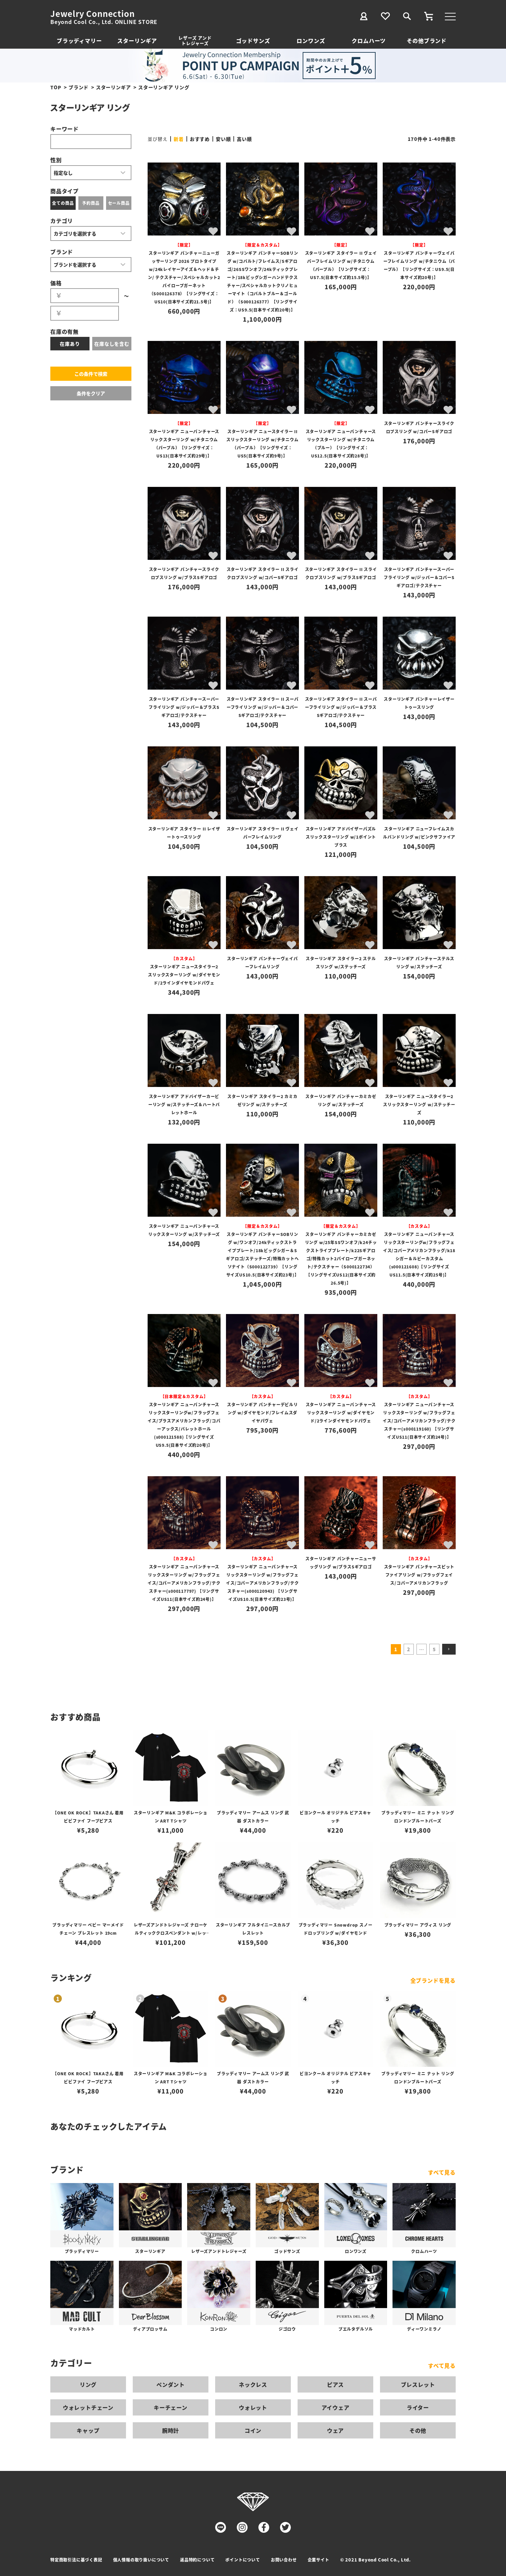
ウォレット (253, 2407)
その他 (417, 2430)
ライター (418, 2407)
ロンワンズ (311, 40)
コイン (253, 2430)
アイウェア (336, 2407)
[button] (449, 1649)
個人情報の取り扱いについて (141, 2559)
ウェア (335, 2430)
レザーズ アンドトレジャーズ (194, 40)
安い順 (223, 139)
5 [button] (434, 1649)
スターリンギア (137, 40)
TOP (55, 87)
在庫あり (70, 343)
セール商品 (119, 203)
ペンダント (170, 2384)
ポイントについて (242, 2559)
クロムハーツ (369, 40)
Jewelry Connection (92, 13)
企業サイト (318, 2559)
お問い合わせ (284, 2559)
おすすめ (200, 139)
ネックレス (253, 2384)
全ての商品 (63, 203)
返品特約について (197, 2559)
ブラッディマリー (79, 40)
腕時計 (170, 2430)
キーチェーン (170, 2407)
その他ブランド (427, 40)
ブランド (78, 87)
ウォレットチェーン (88, 2407)
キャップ (88, 2430)
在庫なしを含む (111, 343)
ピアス (335, 2384)
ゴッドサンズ (253, 40)
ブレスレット (418, 2384)
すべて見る (442, 2172)
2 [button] (408, 1649)
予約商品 (90, 203)
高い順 (244, 139)
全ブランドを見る (433, 1980)
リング (88, 2384)
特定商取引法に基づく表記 (76, 2559)
